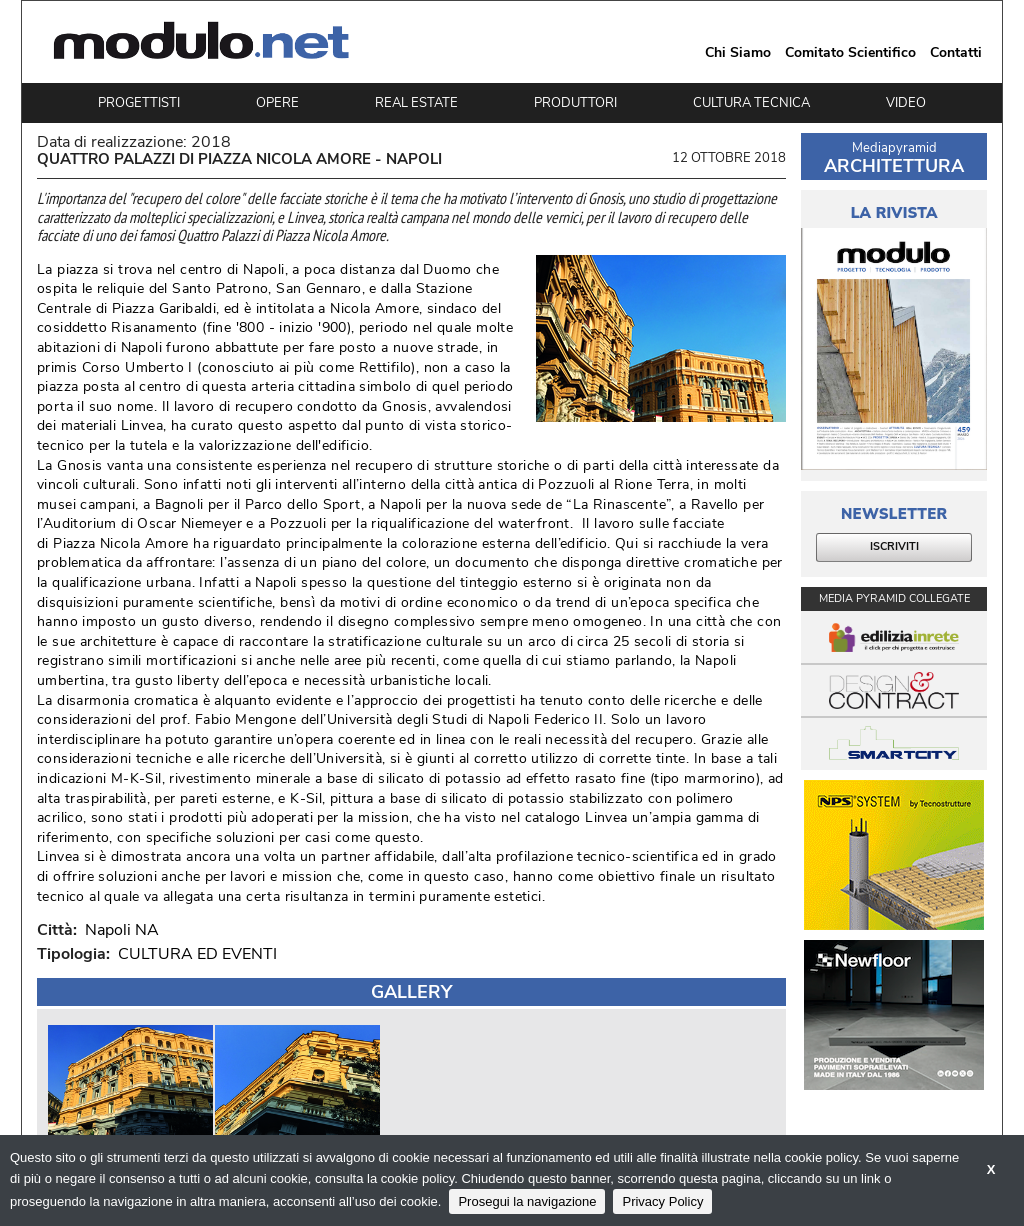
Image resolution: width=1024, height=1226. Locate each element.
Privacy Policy (662, 1201)
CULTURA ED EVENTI (197, 954)
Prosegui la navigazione (527, 1201)
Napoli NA (118, 930)
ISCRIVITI (894, 546)
